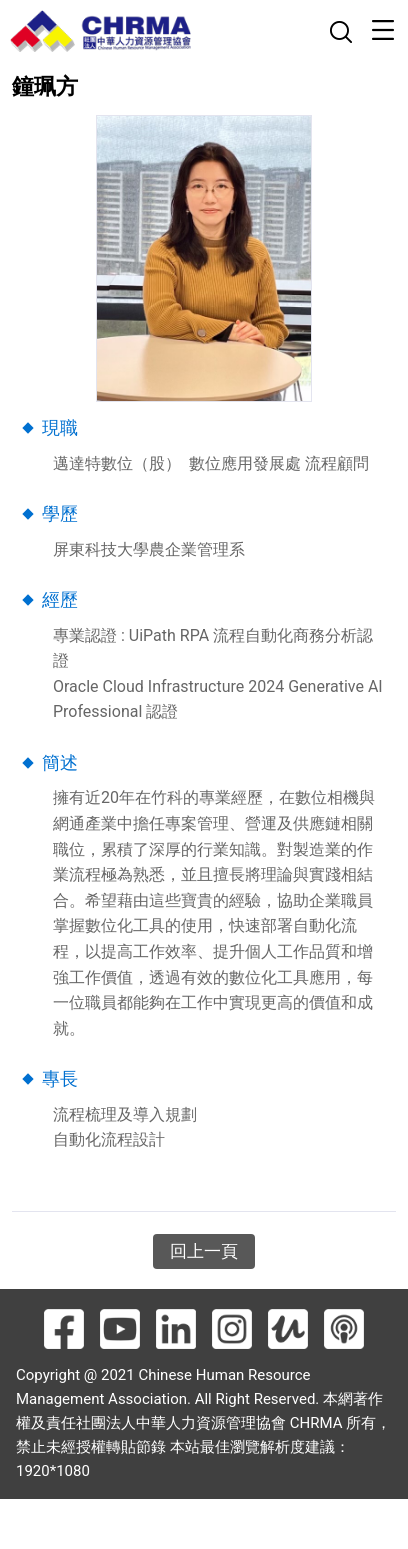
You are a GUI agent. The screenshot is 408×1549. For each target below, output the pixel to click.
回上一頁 (204, 1251)
